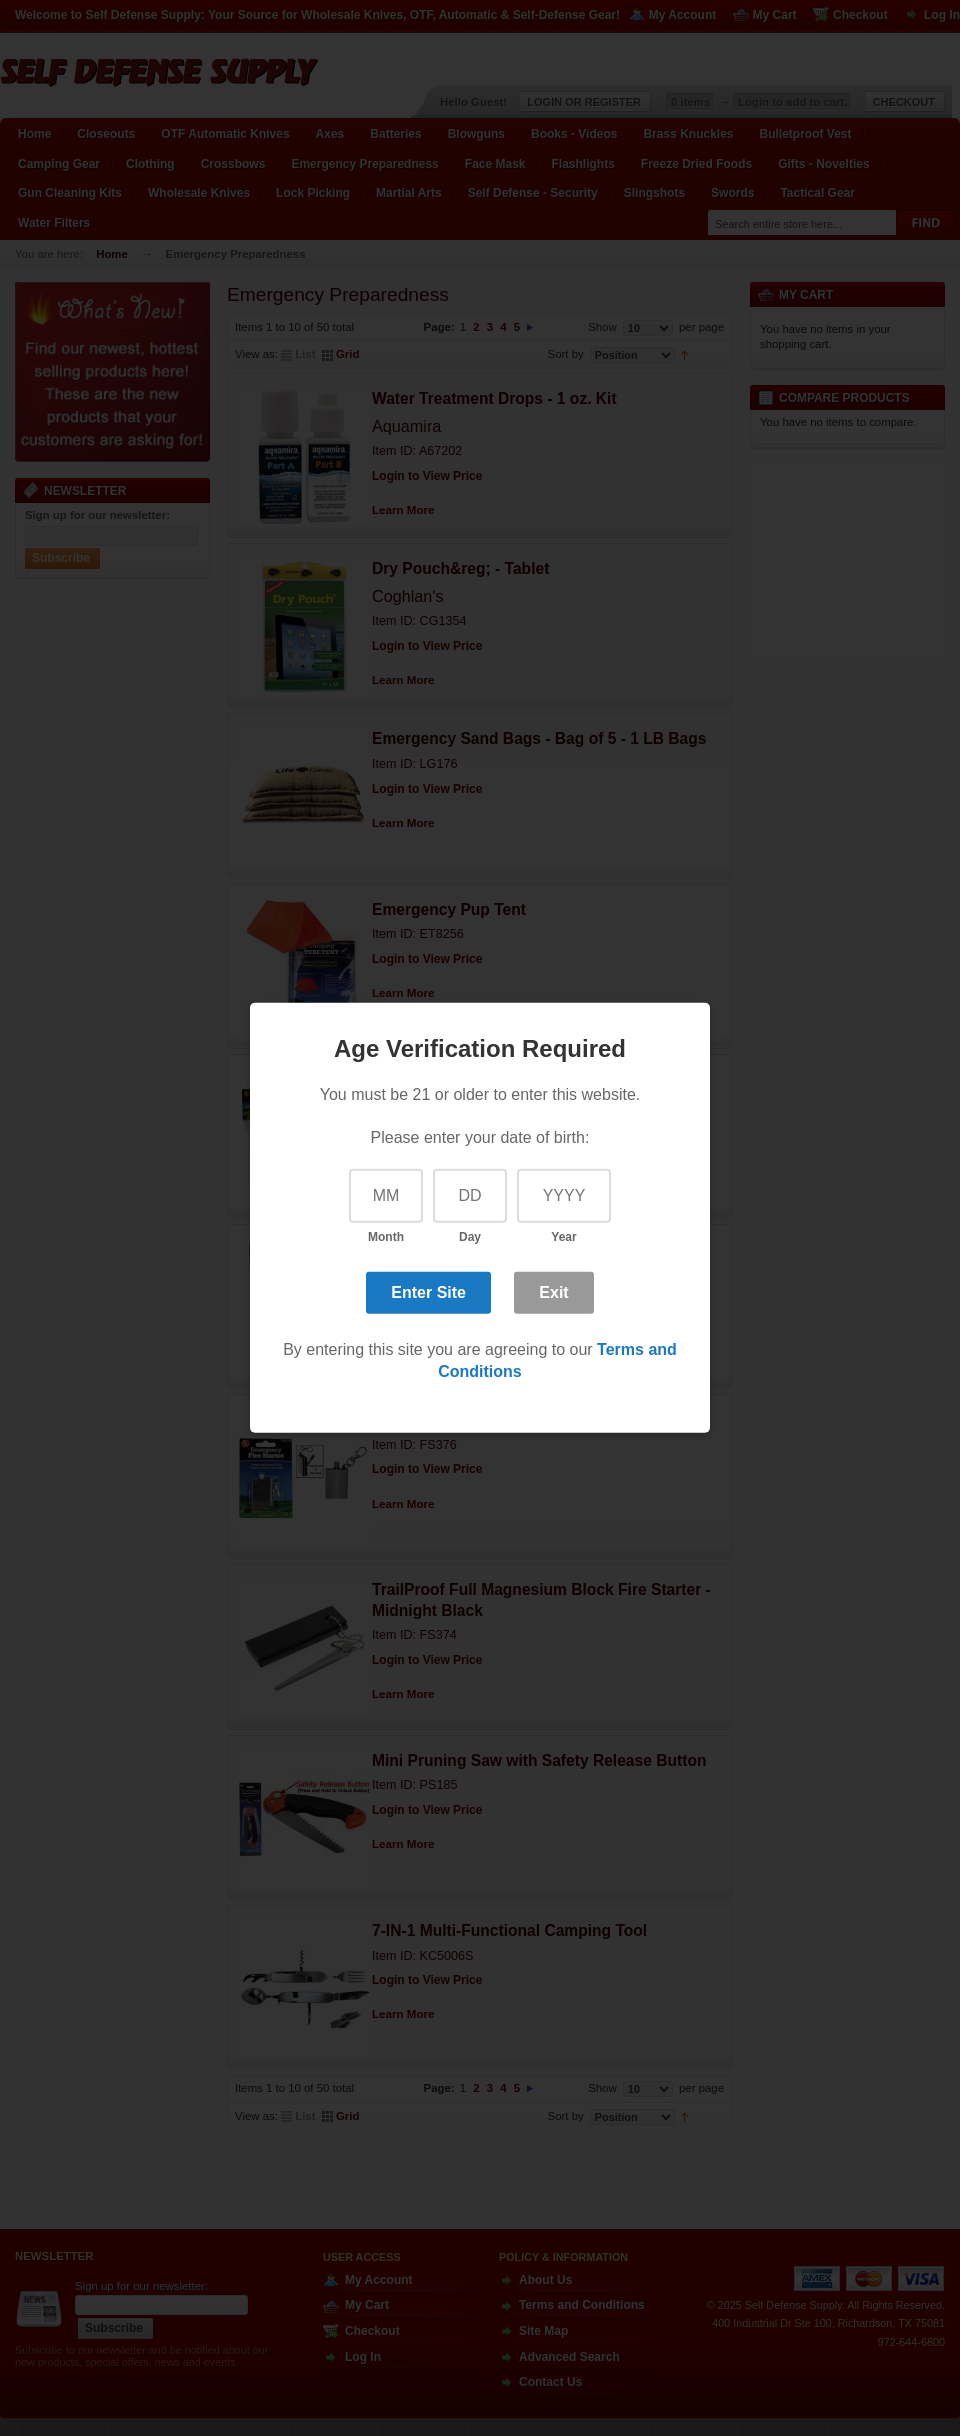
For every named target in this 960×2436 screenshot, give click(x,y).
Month (386, 1237)
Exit (553, 1291)
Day (470, 1237)
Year (563, 1237)
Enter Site (428, 1291)
